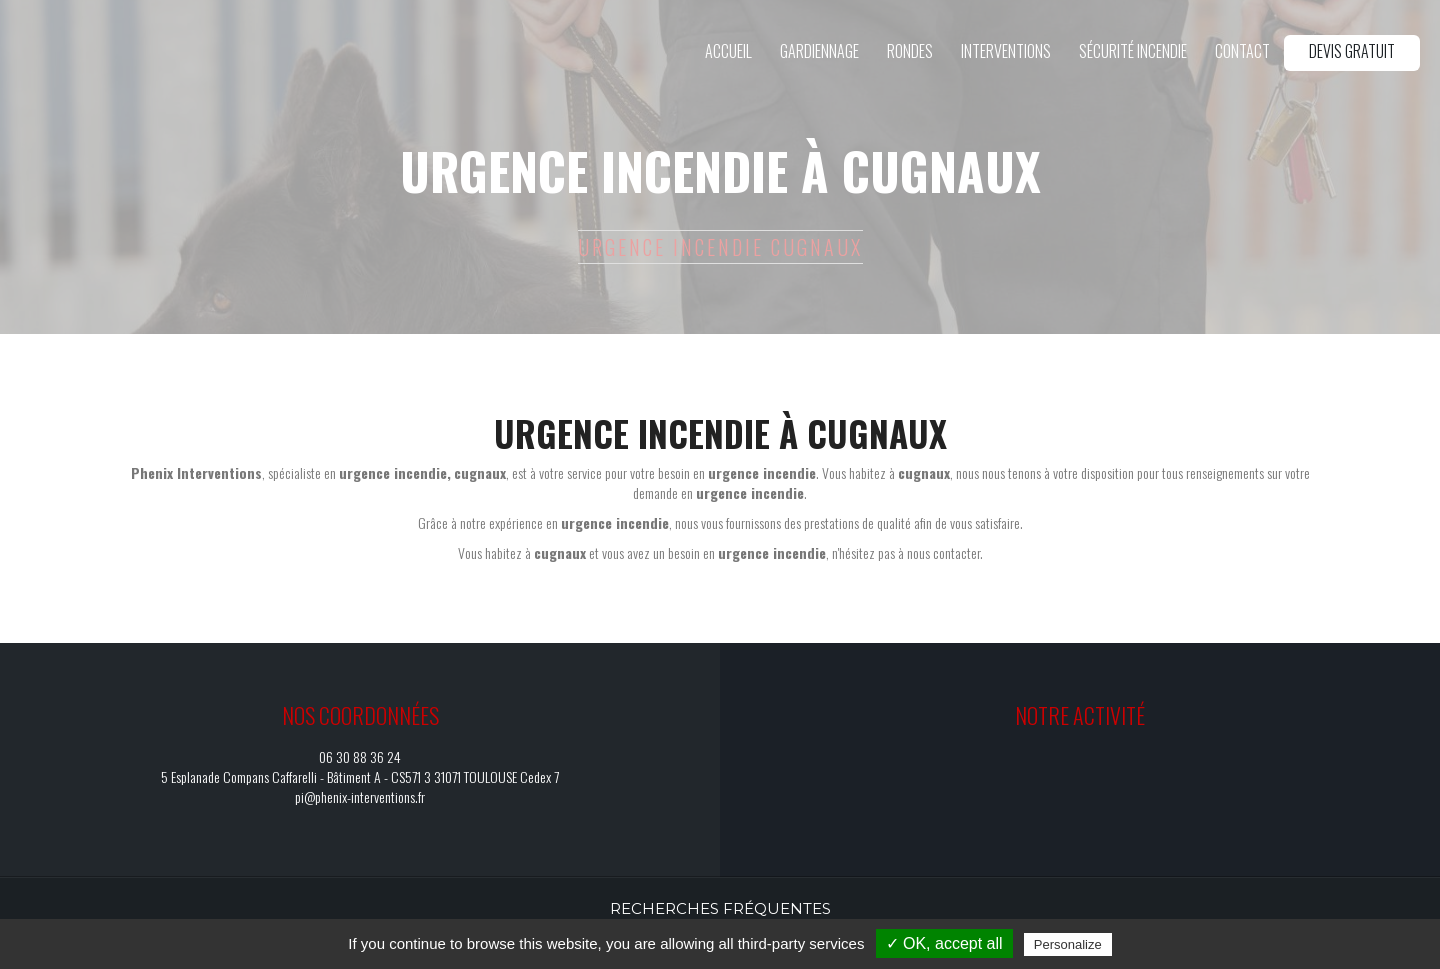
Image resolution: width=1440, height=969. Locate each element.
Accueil (728, 51)
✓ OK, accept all (944, 943)
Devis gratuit (1352, 51)
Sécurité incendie (1133, 51)
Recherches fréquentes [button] (720, 908)
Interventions (1006, 51)
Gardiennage (819, 51)
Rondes (910, 51)
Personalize (1068, 944)
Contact (1242, 51)
